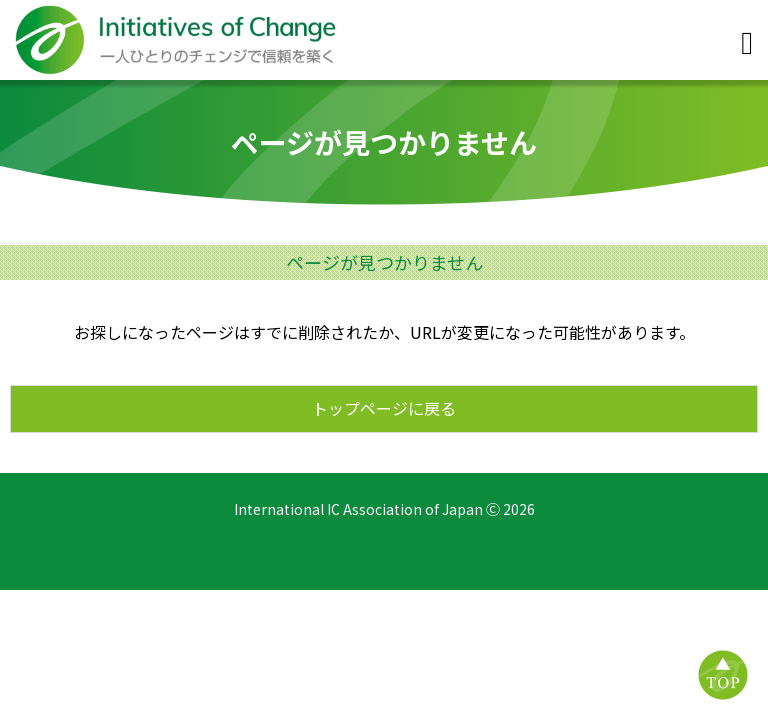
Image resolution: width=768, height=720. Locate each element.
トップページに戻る (384, 408)
